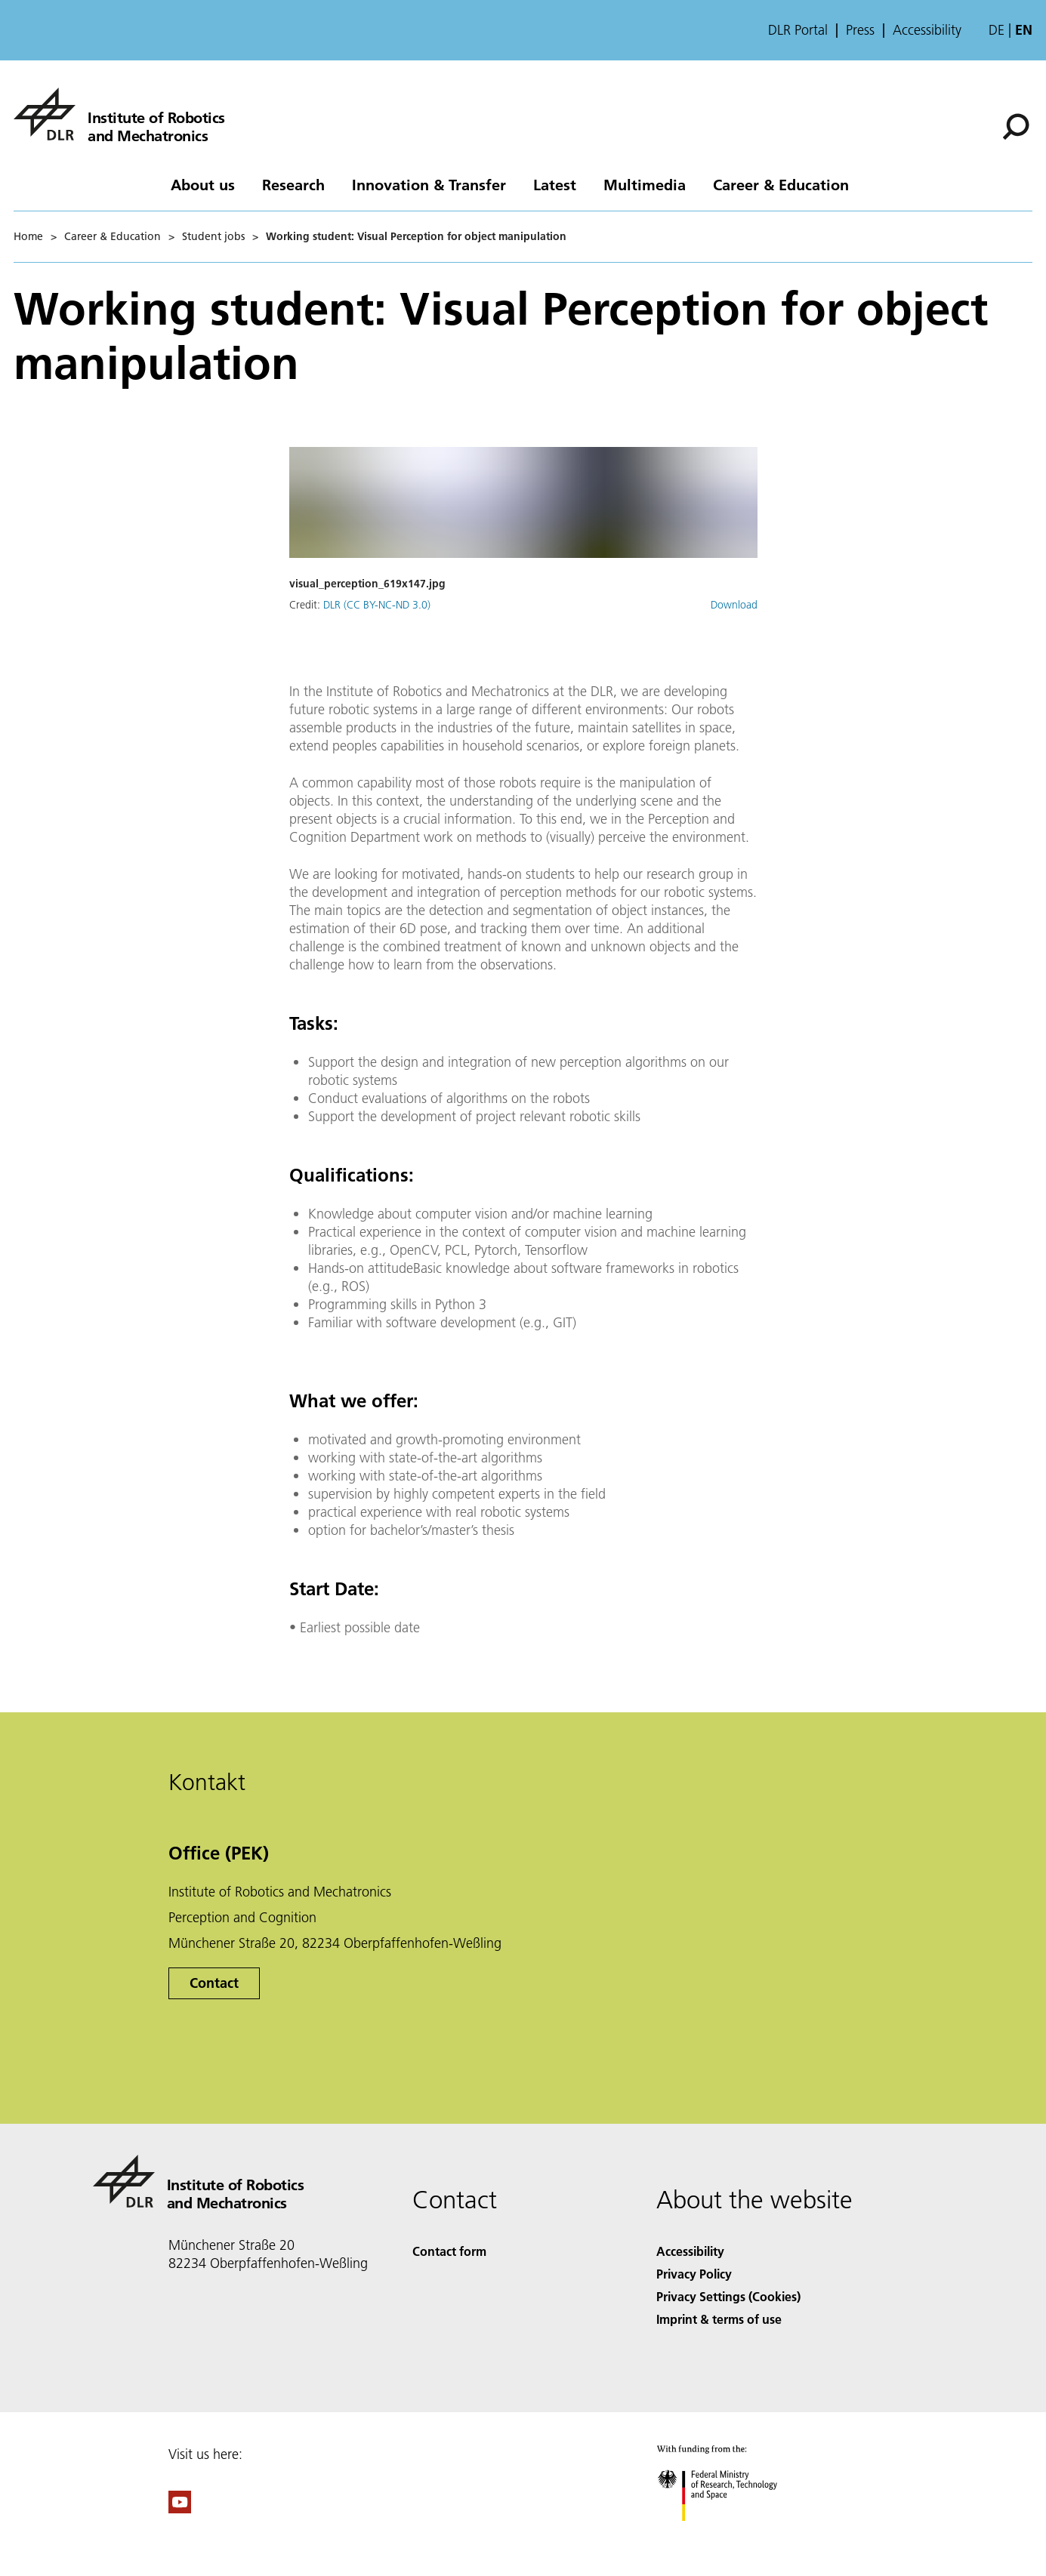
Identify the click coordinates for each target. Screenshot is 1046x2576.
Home (28, 236)
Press (860, 30)
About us (203, 184)
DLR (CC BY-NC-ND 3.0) (376, 605)
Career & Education (781, 184)
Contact (214, 1983)
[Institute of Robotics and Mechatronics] (119, 114)
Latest (554, 184)
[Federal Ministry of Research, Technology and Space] (731, 2534)
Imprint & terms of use (719, 2319)
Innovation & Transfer (429, 184)
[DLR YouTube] (179, 2508)
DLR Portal (798, 30)
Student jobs (213, 236)
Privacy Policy (694, 2274)
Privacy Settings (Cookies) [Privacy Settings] (728, 2296)
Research (293, 184)
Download (734, 605)
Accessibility (927, 30)
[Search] (1015, 126)
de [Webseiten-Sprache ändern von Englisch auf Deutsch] (996, 30)
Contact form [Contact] (449, 2251)
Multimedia (644, 184)
